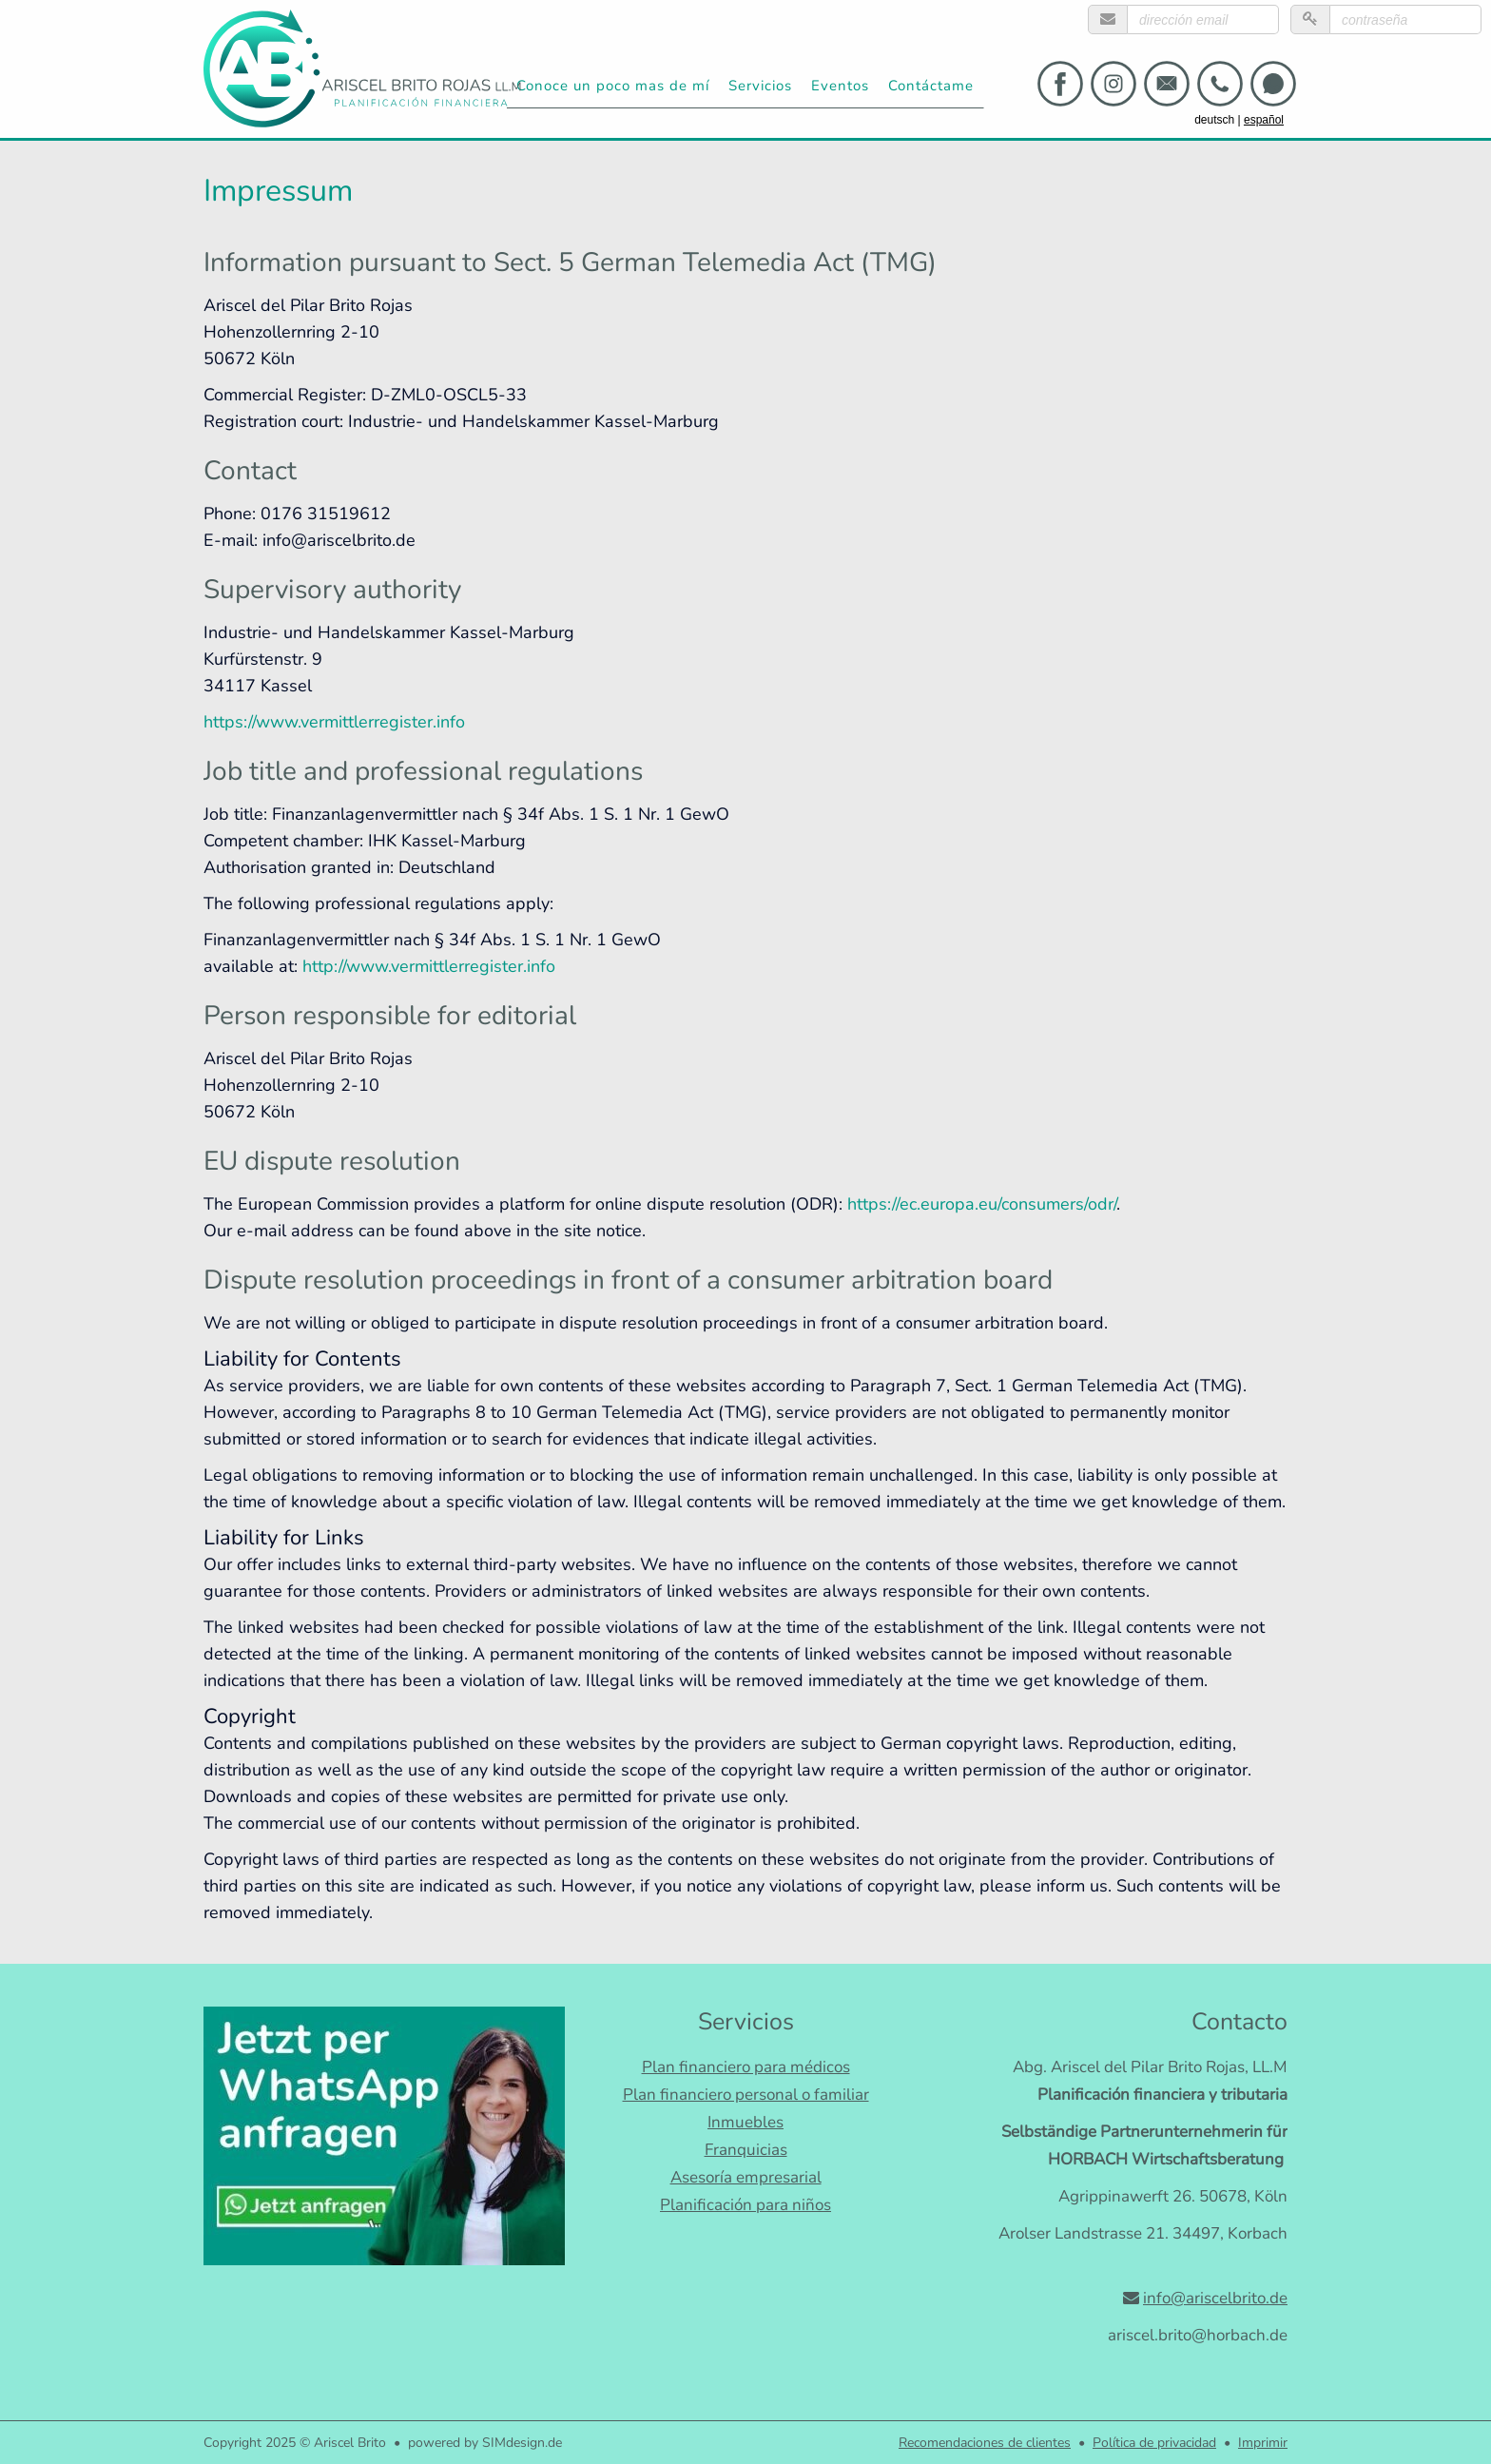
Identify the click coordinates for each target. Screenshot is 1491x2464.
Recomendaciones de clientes (985, 2443)
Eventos (840, 85)
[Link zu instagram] (1113, 84)
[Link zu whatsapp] (1273, 84)
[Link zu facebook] (1060, 84)
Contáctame (931, 85)
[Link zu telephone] (1220, 84)
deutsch (1214, 119)
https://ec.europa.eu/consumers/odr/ (981, 1204)
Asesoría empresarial (746, 2177)
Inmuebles (745, 2122)
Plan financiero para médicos (746, 2067)
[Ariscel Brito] (364, 62)
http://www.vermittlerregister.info (428, 966)
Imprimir (1263, 2443)
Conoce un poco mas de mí (612, 85)
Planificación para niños (745, 2205)
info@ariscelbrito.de (1215, 2298)
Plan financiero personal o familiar (746, 2094)
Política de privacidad (1154, 2443)
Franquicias (746, 2150)
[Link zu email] (1167, 84)
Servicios (760, 85)
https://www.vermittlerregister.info (334, 721)
